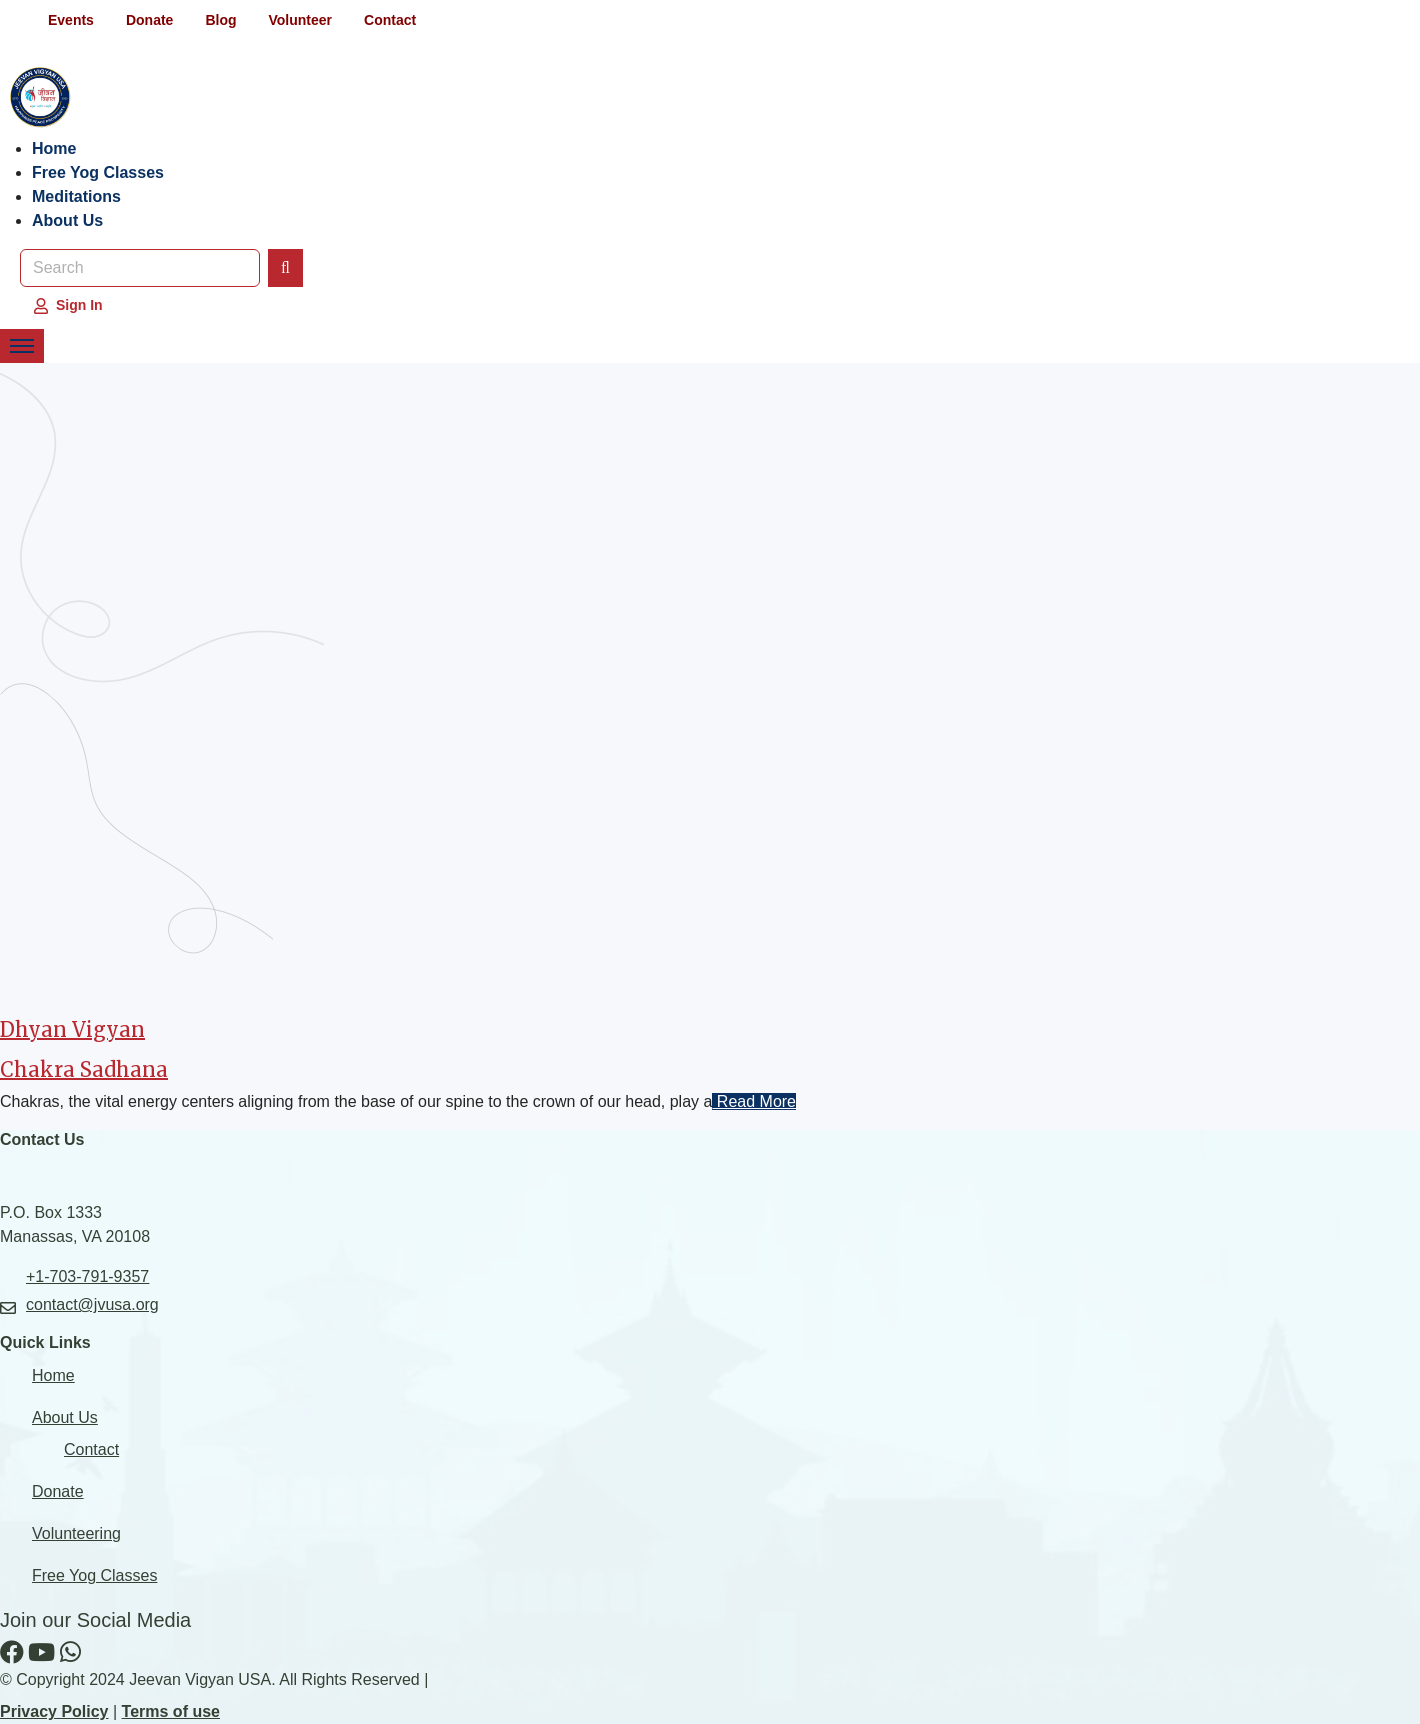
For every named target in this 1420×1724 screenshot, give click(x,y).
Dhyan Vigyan (72, 1029)
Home (54, 148)
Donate (149, 20)
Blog (220, 20)
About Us (67, 220)
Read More (754, 1101)
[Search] (285, 268)
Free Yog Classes (98, 172)
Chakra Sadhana (84, 1069)
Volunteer (300, 20)
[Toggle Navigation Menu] (22, 346)
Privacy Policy (54, 1711)
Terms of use (171, 1711)
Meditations (76, 196)
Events (71, 20)
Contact (390, 20)
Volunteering (76, 1533)
